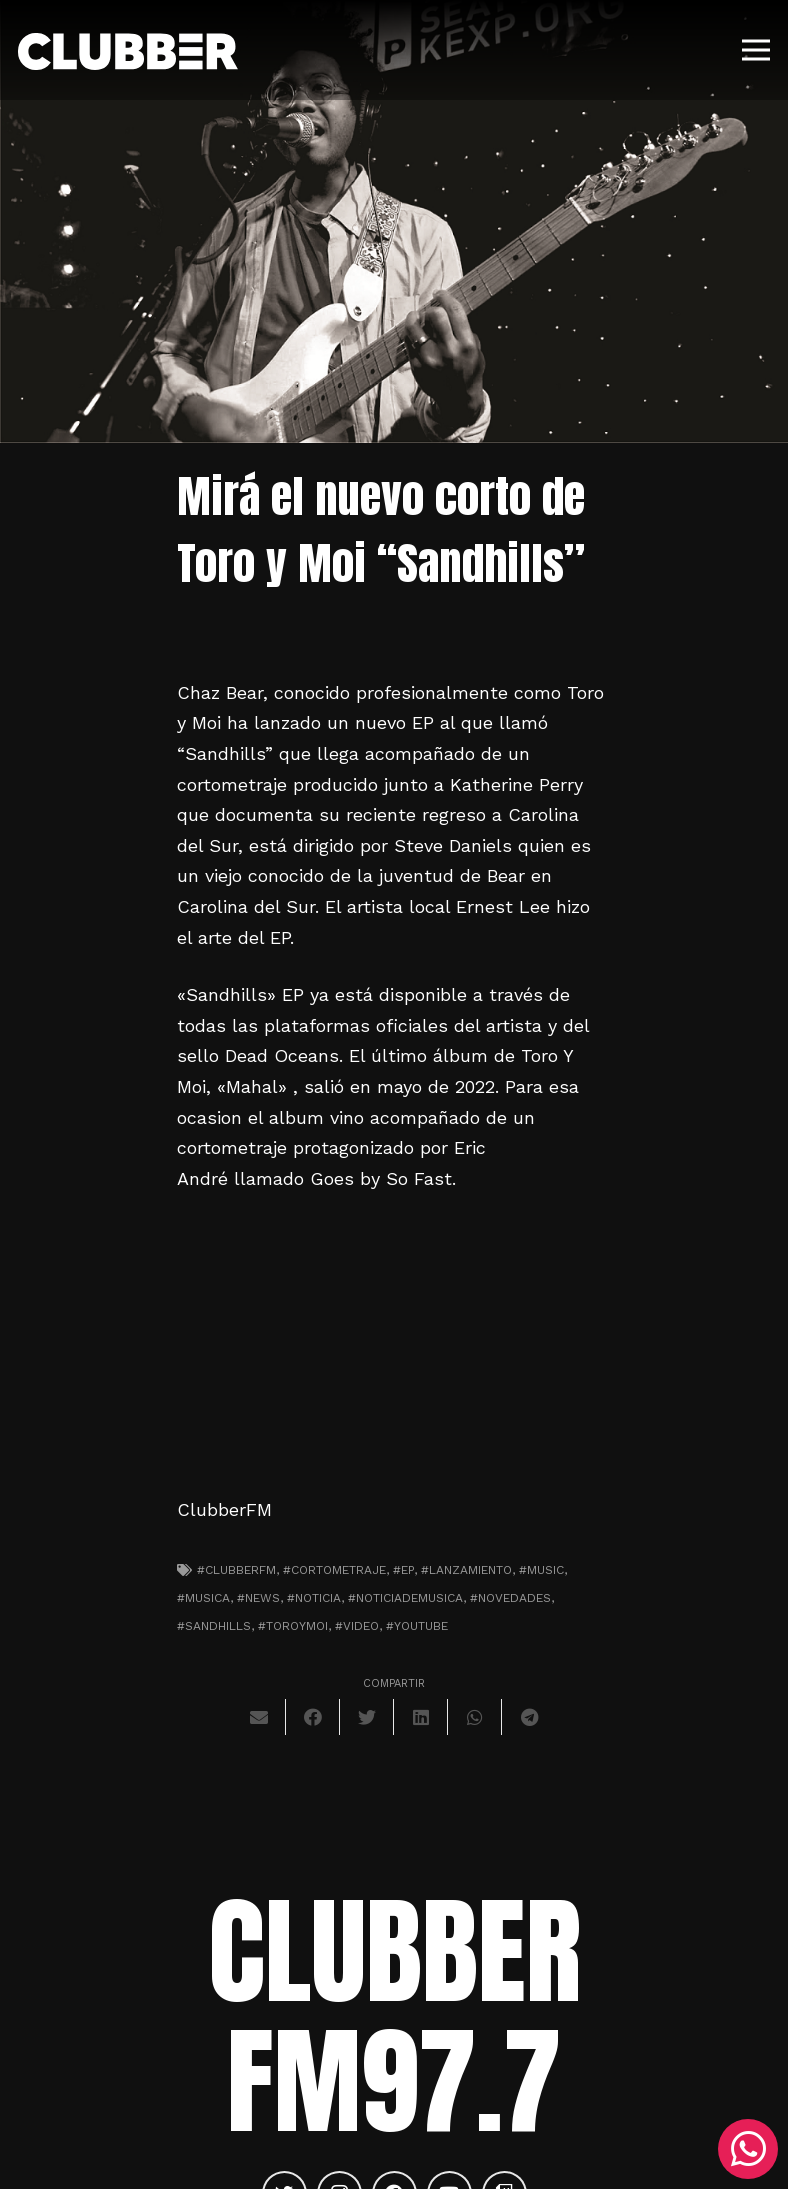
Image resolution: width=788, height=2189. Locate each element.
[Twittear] (367, 1717)
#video (357, 1626)
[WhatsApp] (748, 2149)
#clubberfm (236, 1570)
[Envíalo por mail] (259, 1717)
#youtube (417, 1626)
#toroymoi (293, 1626)
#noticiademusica (405, 1598)
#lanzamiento (466, 1570)
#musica (203, 1598)
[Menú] (756, 50)
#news (258, 1598)
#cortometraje (334, 1570)
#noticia (314, 1598)
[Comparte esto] (313, 1717)
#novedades (510, 1598)
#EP (403, 1570)
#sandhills (214, 1626)
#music (541, 1570)
